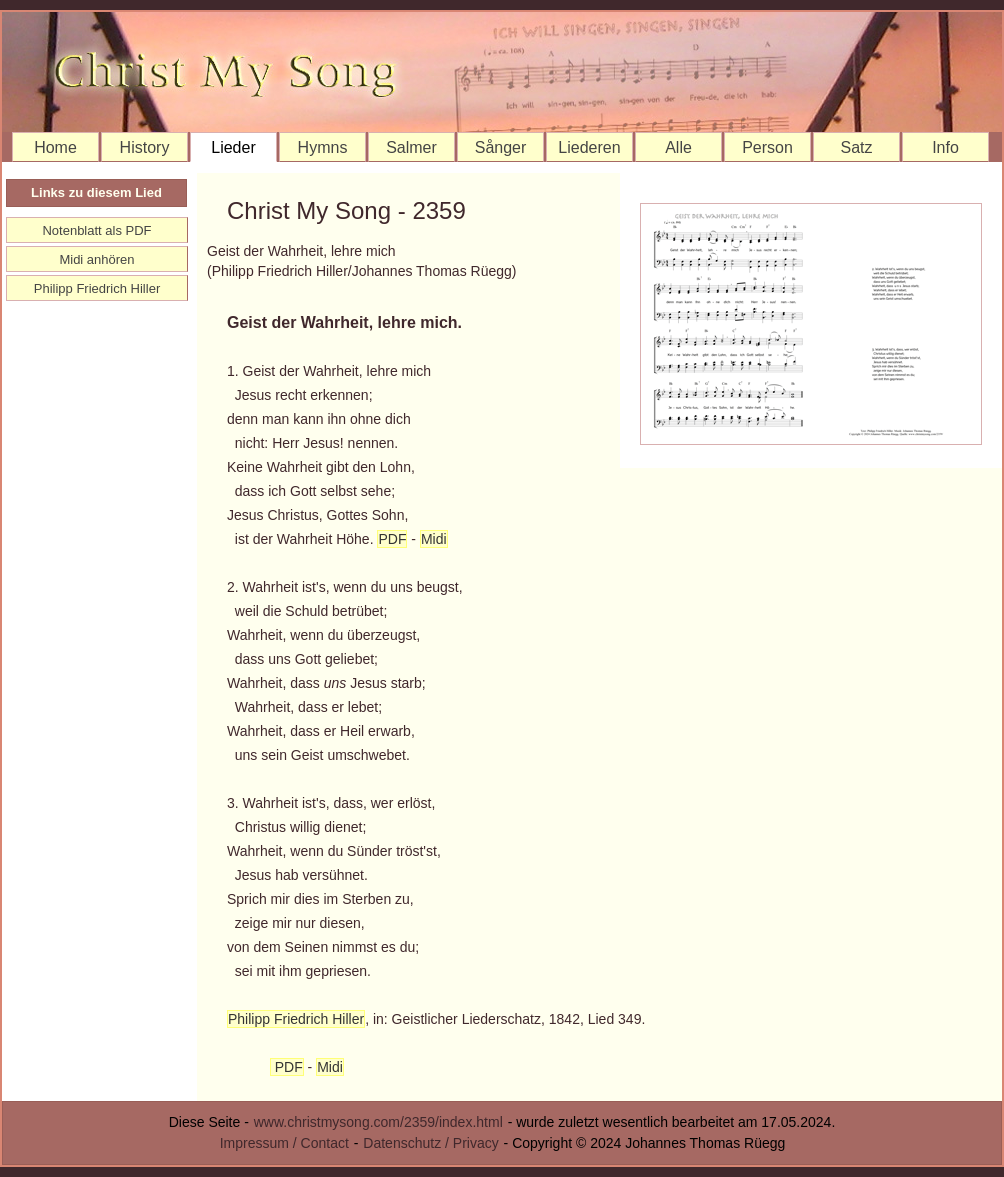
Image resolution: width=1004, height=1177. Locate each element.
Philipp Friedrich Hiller (296, 1019)
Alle (678, 147)
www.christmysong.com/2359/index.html (378, 1122)
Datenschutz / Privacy (430, 1143)
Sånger (501, 147)
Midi (434, 539)
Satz (856, 147)
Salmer (411, 147)
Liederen (589, 147)
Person (767, 147)
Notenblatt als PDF (96, 230)
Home (55, 147)
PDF (392, 539)
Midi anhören (96, 259)
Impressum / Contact (284, 1143)
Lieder (233, 147)
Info (945, 147)
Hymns (323, 147)
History (145, 147)
